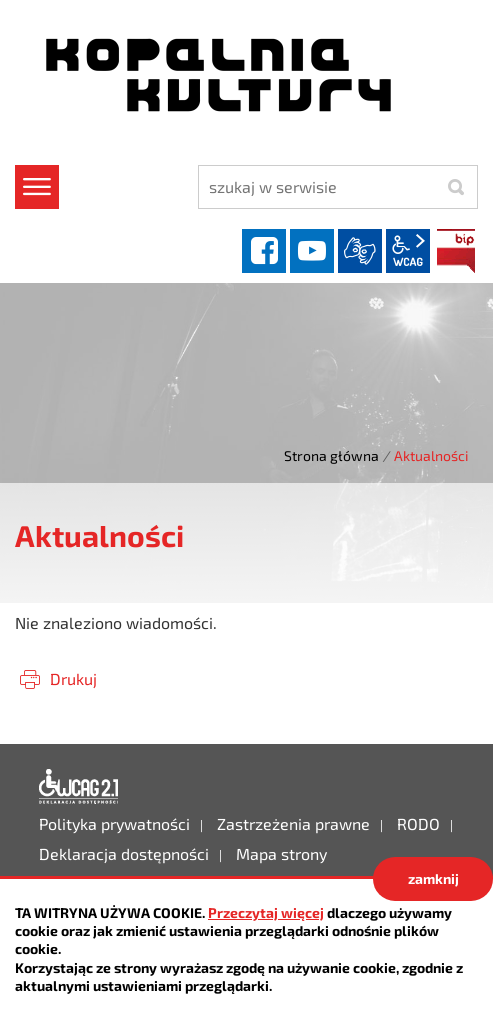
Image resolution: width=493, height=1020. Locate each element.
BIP (456, 251)
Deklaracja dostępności (79, 787)
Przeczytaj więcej (266, 912)
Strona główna (331, 455)
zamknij (433, 878)
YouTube (312, 251)
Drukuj (73, 678)
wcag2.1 (408, 251)
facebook (264, 251)
